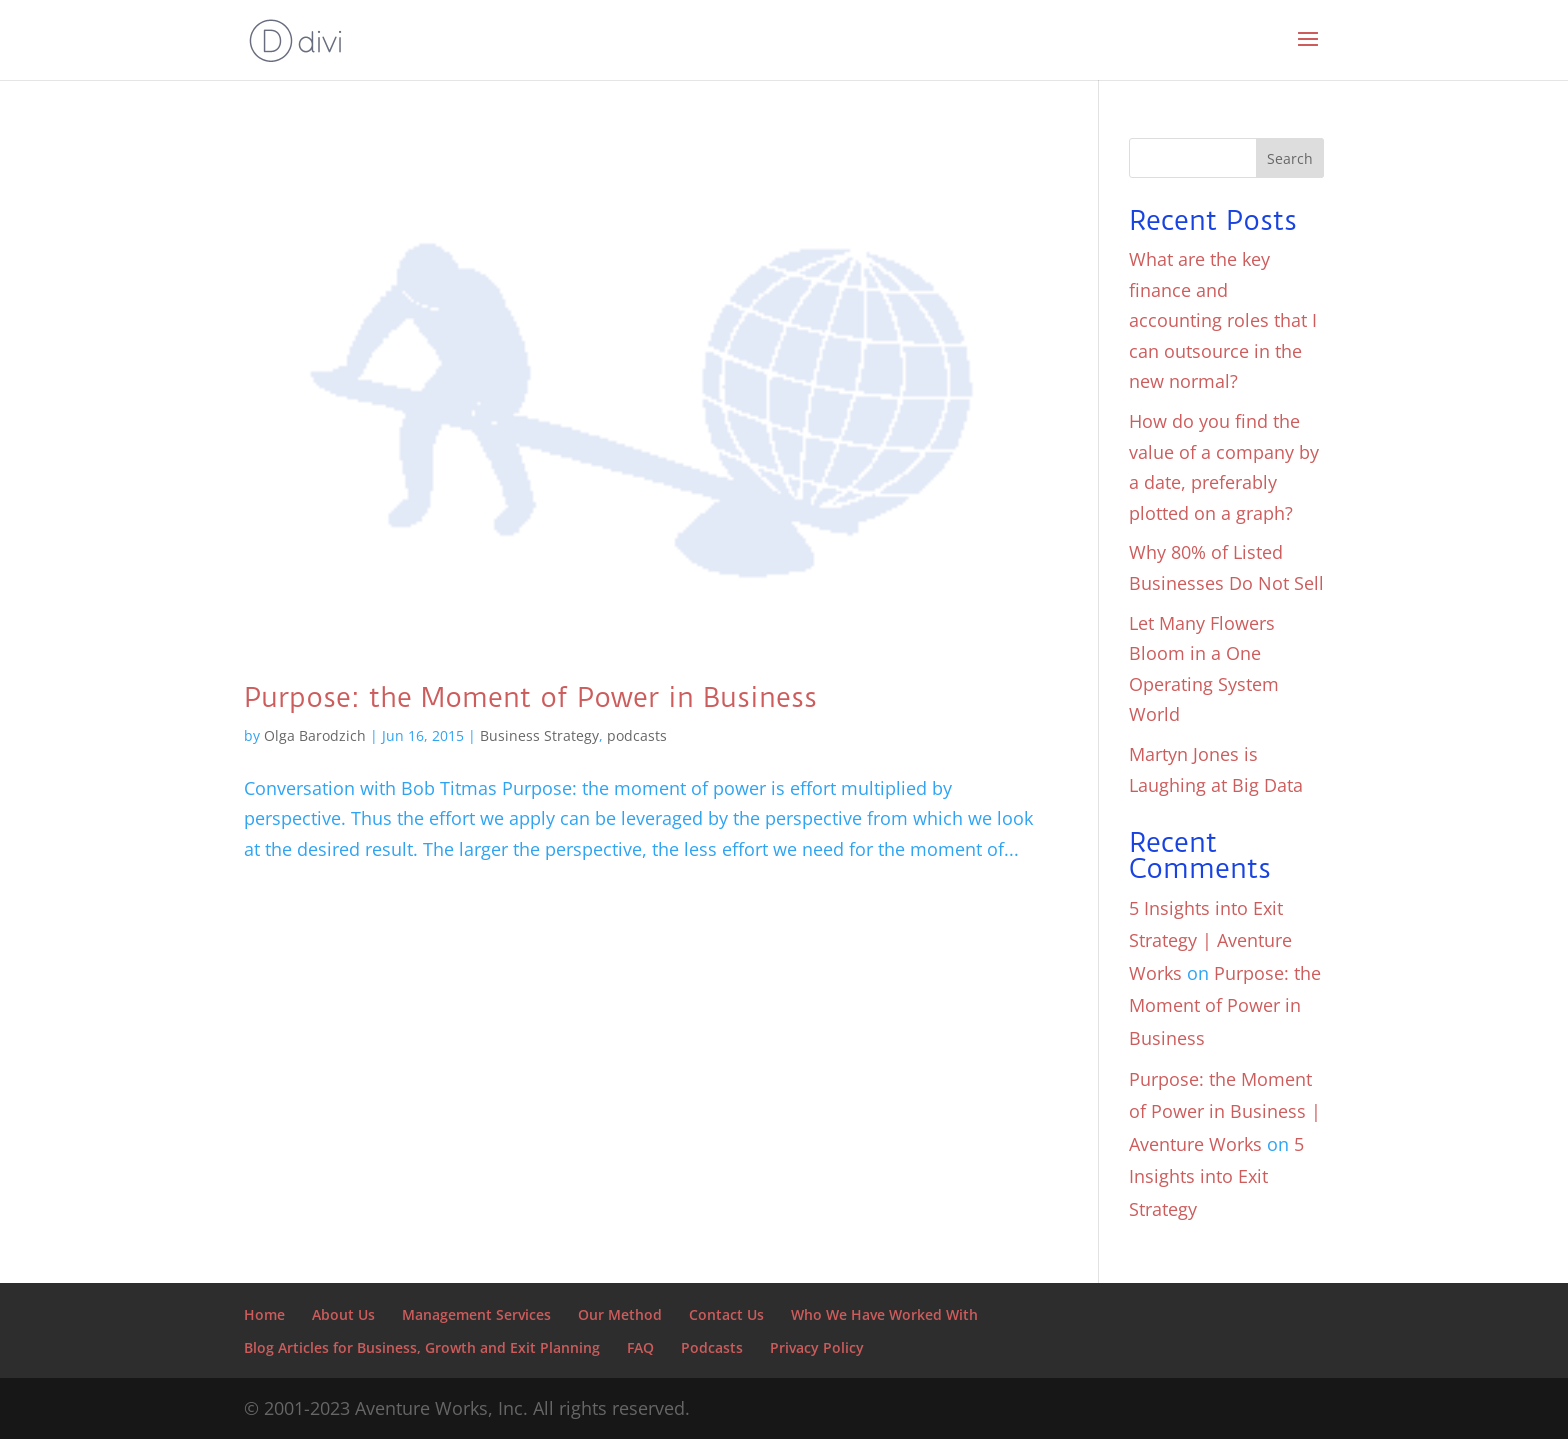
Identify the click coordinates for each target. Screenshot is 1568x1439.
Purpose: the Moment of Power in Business (530, 697)
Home (264, 1314)
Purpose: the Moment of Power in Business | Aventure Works (1225, 1111)
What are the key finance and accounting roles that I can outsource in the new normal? (1223, 320)
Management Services (476, 1314)
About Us (343, 1314)
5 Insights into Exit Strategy (1216, 1176)
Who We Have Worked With (884, 1314)
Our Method (620, 1314)
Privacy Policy (817, 1347)
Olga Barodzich (315, 735)
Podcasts (712, 1347)
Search (1290, 158)
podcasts (637, 735)
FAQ (640, 1347)
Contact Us (726, 1314)
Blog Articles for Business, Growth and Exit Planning (422, 1347)
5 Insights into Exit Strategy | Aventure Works (1210, 940)
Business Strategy (539, 735)
